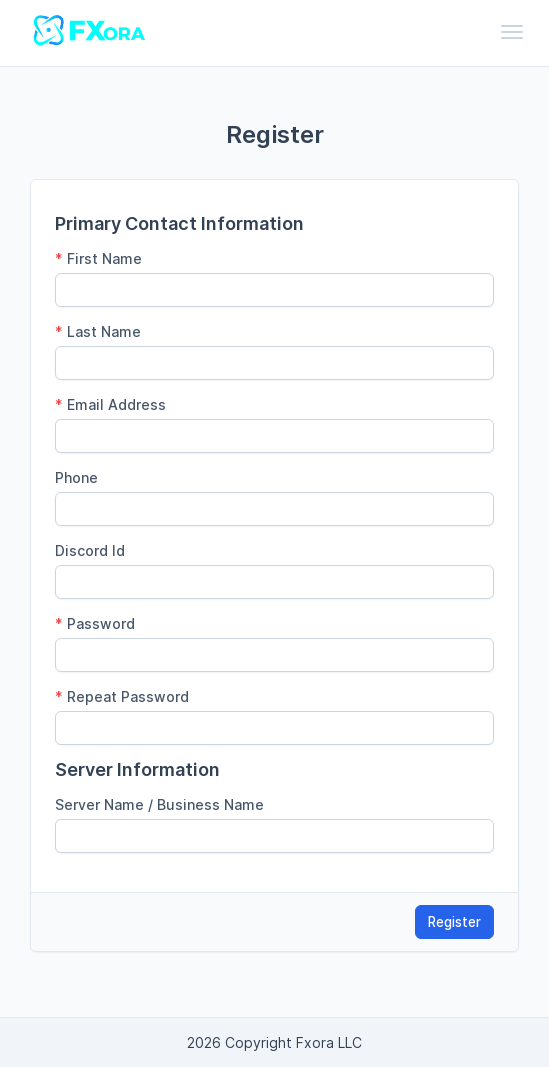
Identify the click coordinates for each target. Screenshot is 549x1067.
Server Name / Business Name (159, 804)
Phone (76, 477)
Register (454, 922)
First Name (98, 258)
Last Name (98, 331)
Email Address (110, 404)
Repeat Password (122, 696)
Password (95, 623)
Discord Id (90, 550)
